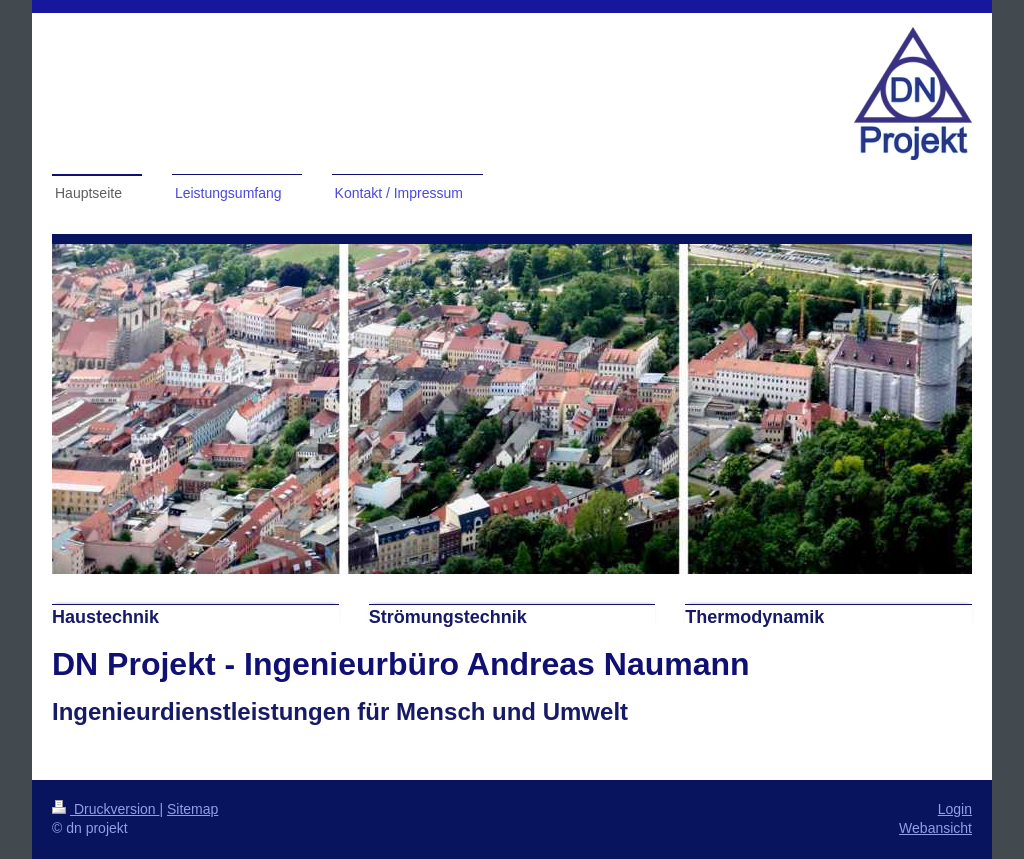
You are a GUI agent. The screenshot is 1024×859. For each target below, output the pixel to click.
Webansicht (935, 828)
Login (955, 809)
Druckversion (105, 809)
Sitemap (192, 809)
